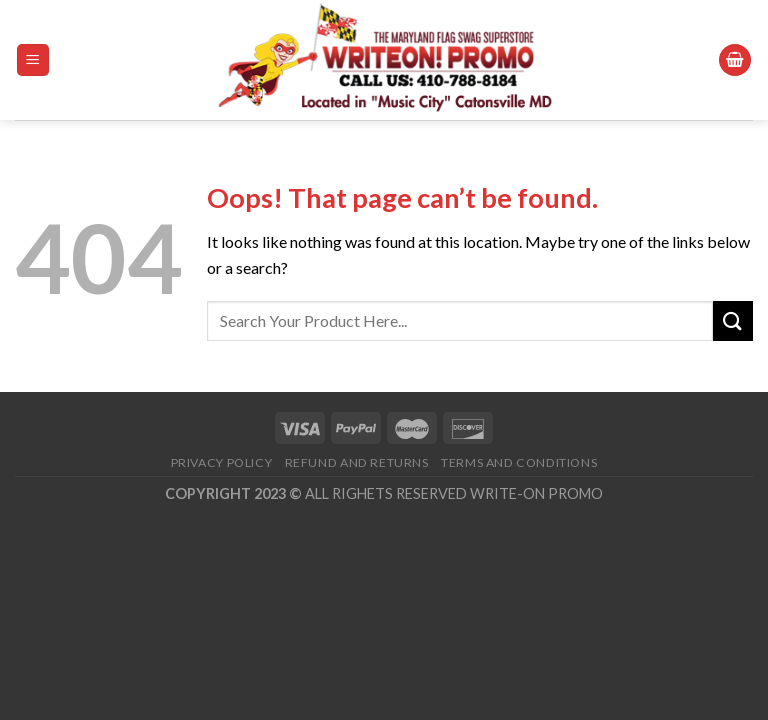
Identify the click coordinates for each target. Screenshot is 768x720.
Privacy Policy (222, 462)
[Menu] (33, 60)
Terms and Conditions (519, 462)
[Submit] (733, 320)
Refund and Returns (357, 462)
